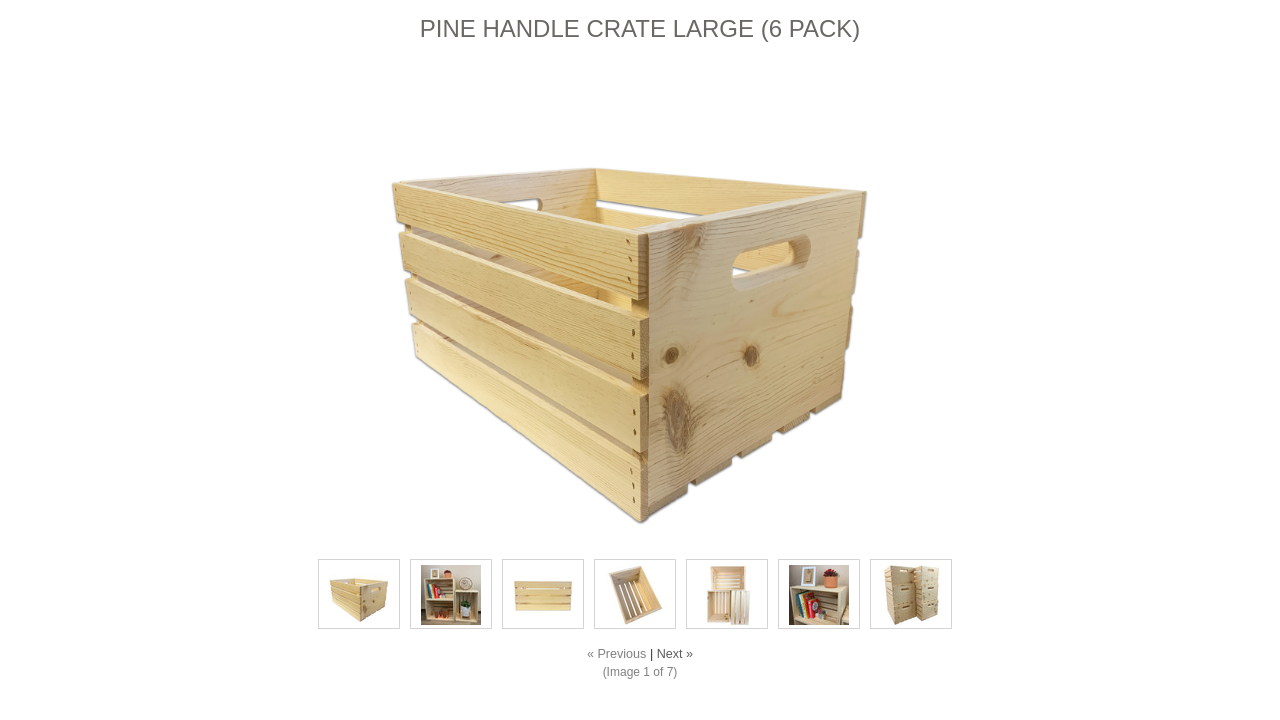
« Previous (617, 654)
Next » (675, 654)
